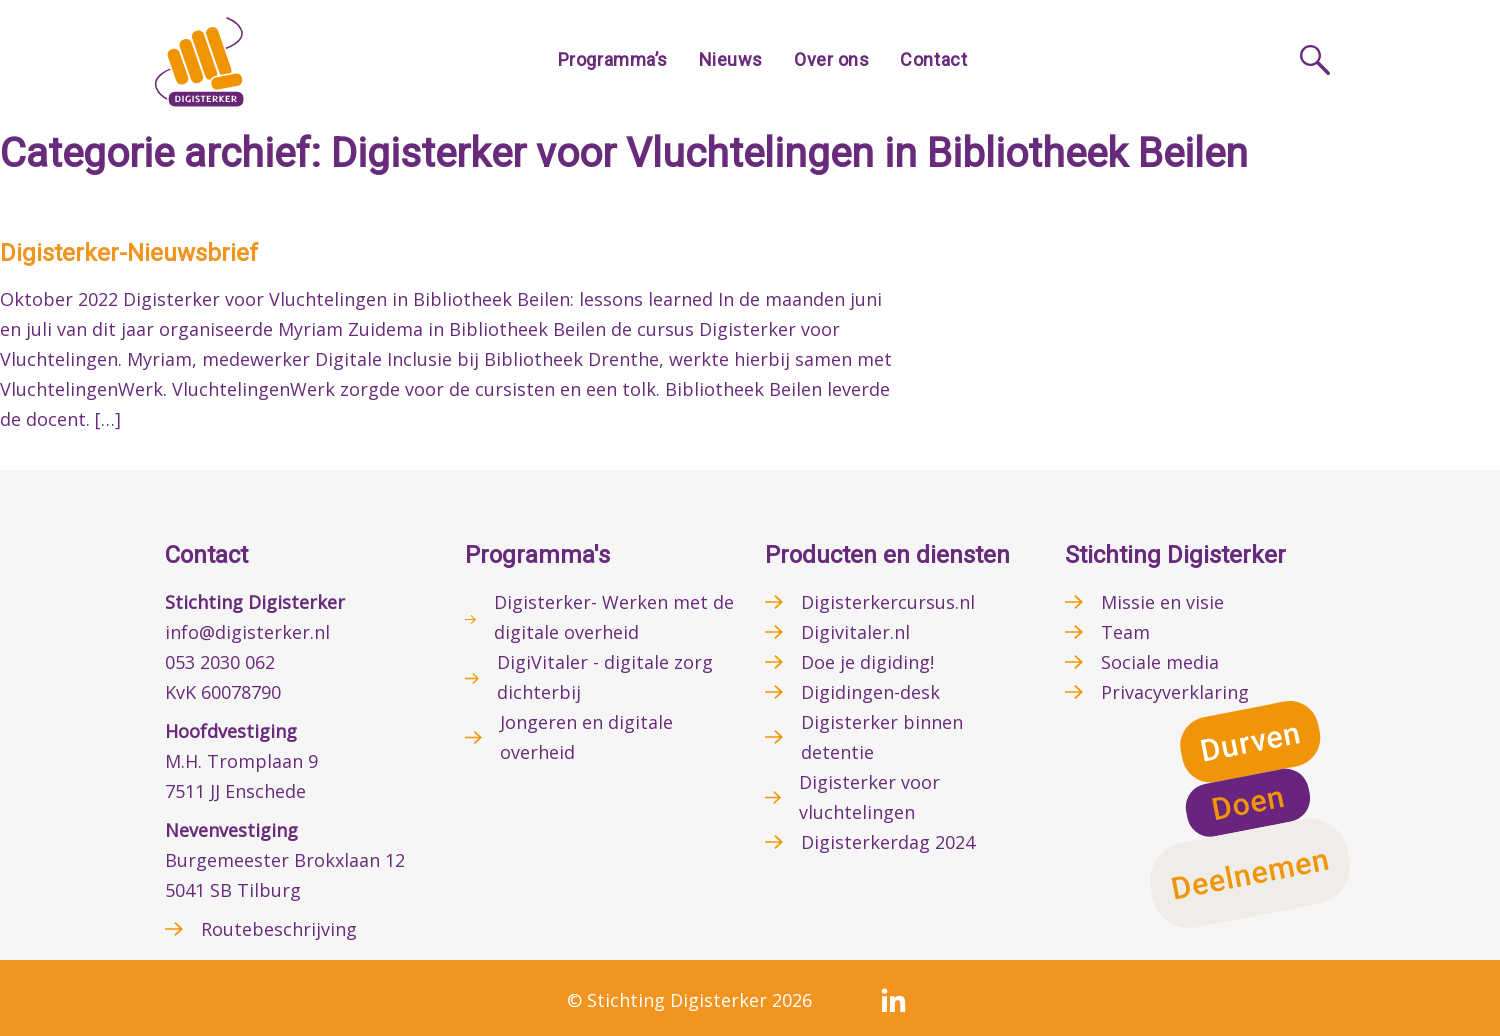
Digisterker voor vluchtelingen (869, 797)
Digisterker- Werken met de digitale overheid (614, 617)
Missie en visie (1162, 602)
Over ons (831, 59)
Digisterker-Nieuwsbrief (129, 253)
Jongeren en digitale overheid (586, 737)
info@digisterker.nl (247, 632)
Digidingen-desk (870, 692)
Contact (933, 59)
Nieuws (731, 59)
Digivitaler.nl (855, 632)
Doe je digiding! (867, 662)
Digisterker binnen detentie (882, 737)
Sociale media (1160, 662)
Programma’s (613, 59)
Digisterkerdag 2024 (888, 842)
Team (1125, 632)
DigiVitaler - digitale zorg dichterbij (605, 677)
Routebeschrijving (279, 929)
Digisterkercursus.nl (888, 602)
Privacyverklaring (1175, 692)
